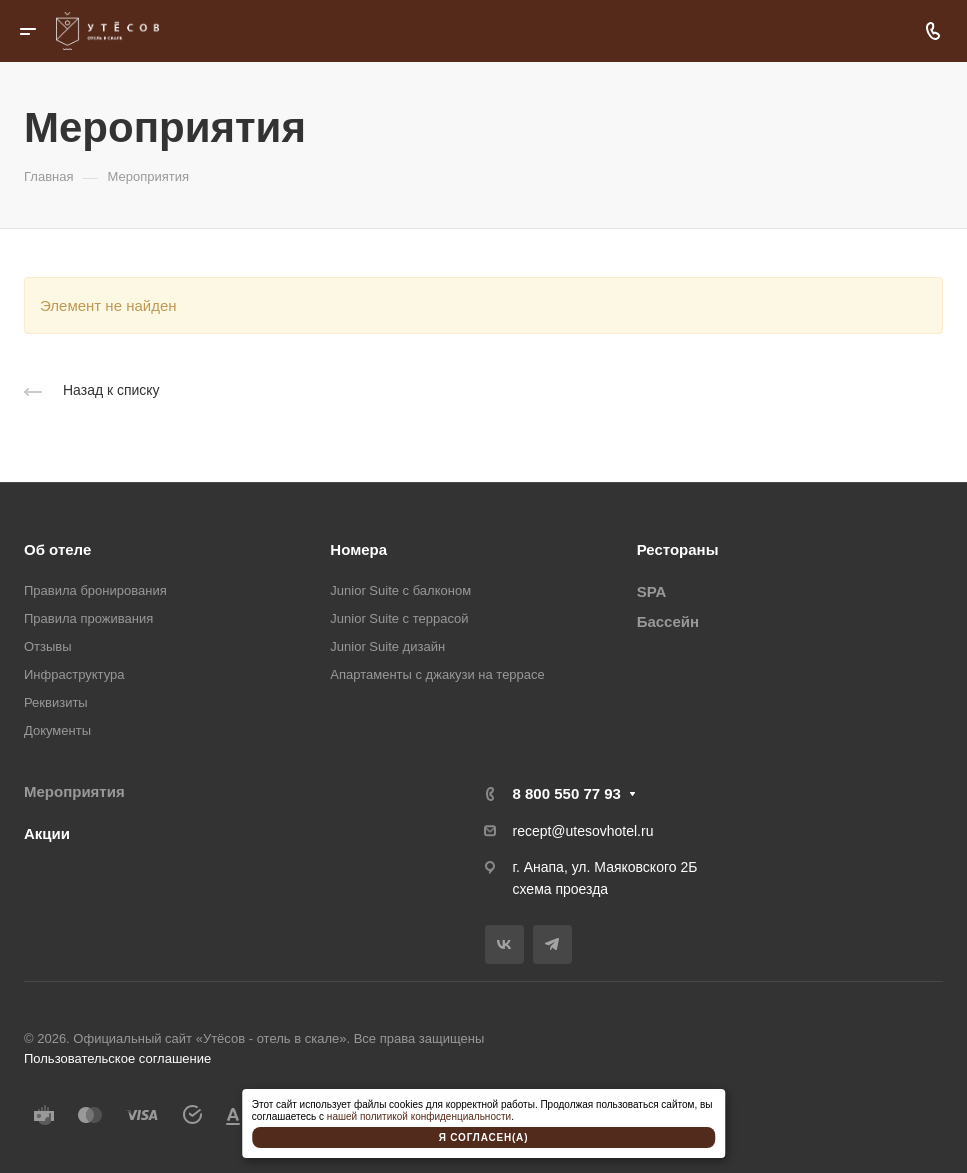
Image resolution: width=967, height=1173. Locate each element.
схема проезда (561, 889)
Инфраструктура (74, 674)
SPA (652, 591)
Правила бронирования (95, 590)
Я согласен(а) (484, 1137)
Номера (358, 549)
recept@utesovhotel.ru (583, 831)
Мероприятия (74, 791)
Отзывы (48, 646)
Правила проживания (88, 618)
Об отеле (57, 549)
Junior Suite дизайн (387, 646)
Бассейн (668, 621)
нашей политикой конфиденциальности (419, 1116)
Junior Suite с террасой (399, 618)
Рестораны (678, 549)
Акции (47, 833)
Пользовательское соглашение (117, 1058)
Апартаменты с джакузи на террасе (437, 674)
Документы (57, 730)
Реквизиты (56, 702)
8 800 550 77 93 (567, 793)
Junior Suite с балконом (400, 590)
